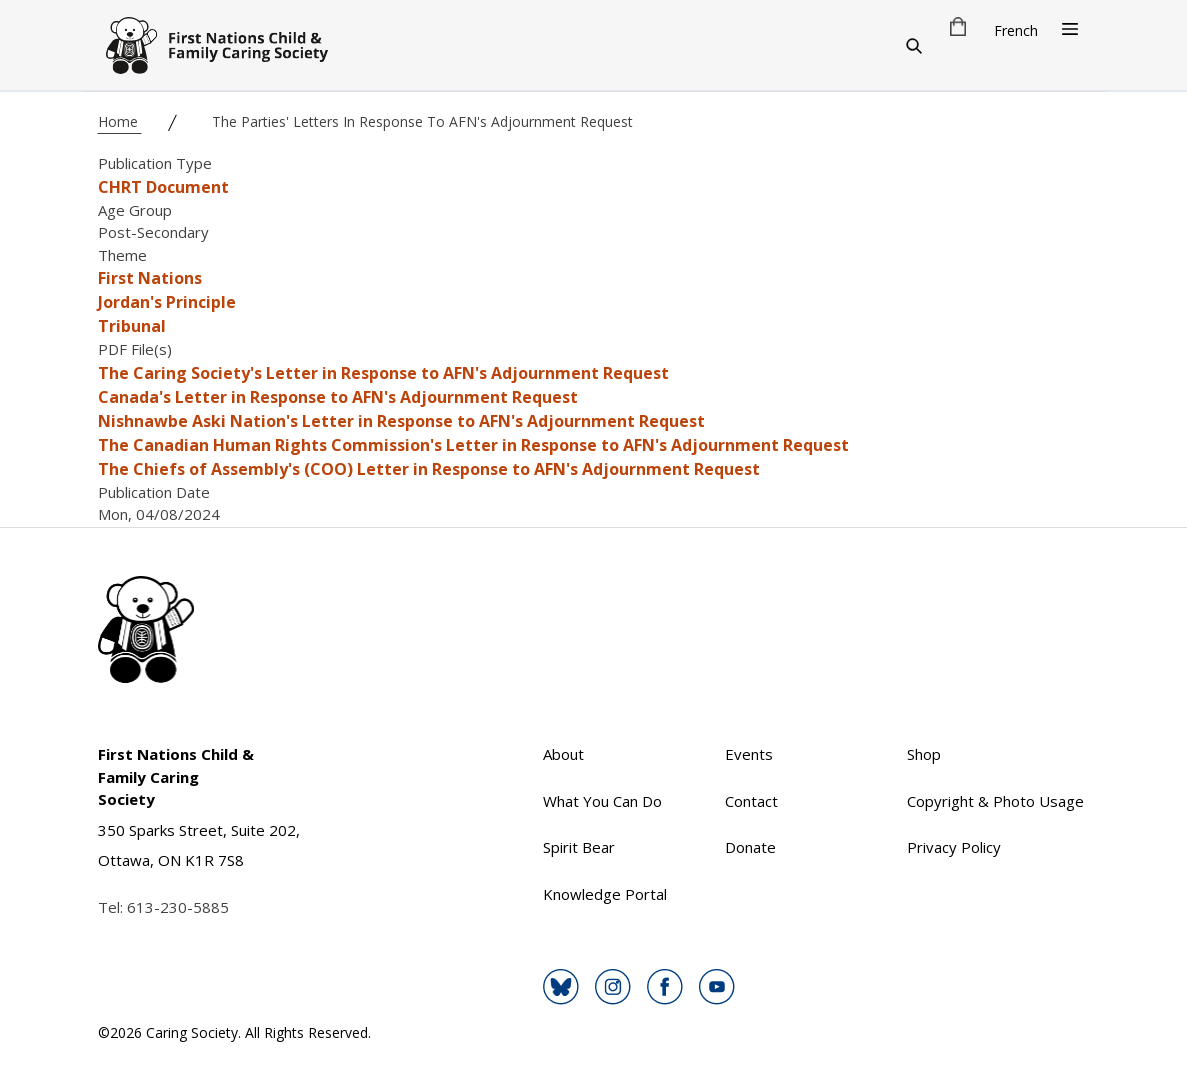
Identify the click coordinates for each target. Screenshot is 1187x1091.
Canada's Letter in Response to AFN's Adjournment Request (338, 397)
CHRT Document (163, 187)
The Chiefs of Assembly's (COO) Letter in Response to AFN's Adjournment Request (429, 469)
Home (120, 121)
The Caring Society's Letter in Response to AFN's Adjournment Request (383, 373)
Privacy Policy (954, 847)
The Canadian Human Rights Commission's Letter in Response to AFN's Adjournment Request (473, 445)
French (1016, 30)
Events (749, 754)
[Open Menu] (1070, 29)
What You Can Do (602, 801)
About (563, 754)
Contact (751, 801)
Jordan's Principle (167, 302)
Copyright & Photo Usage (995, 801)
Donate (750, 847)
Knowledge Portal (605, 894)
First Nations (150, 278)
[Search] (914, 45)
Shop (924, 754)
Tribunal (132, 326)
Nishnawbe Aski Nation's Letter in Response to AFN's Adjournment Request (401, 421)
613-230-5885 (178, 907)
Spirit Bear (579, 847)
